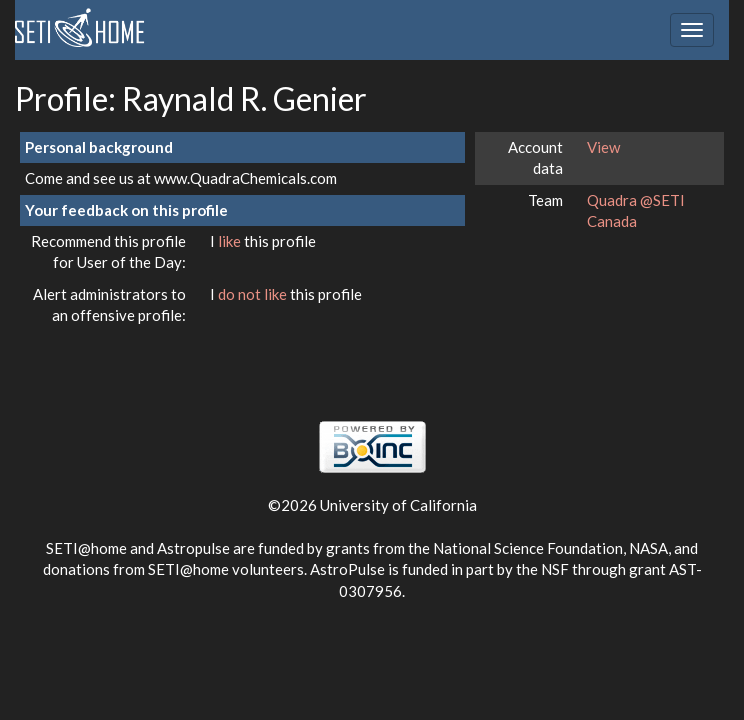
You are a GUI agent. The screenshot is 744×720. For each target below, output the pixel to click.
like (231, 241)
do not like (254, 294)
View (603, 147)
